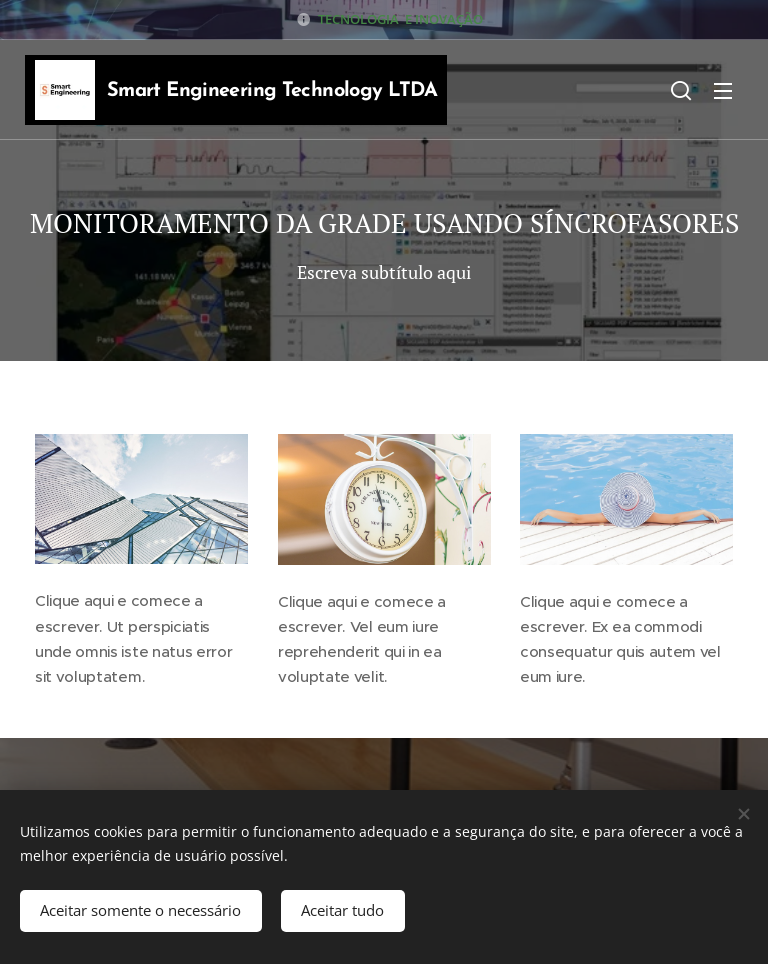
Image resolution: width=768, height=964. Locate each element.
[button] (681, 90)
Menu (723, 91)
